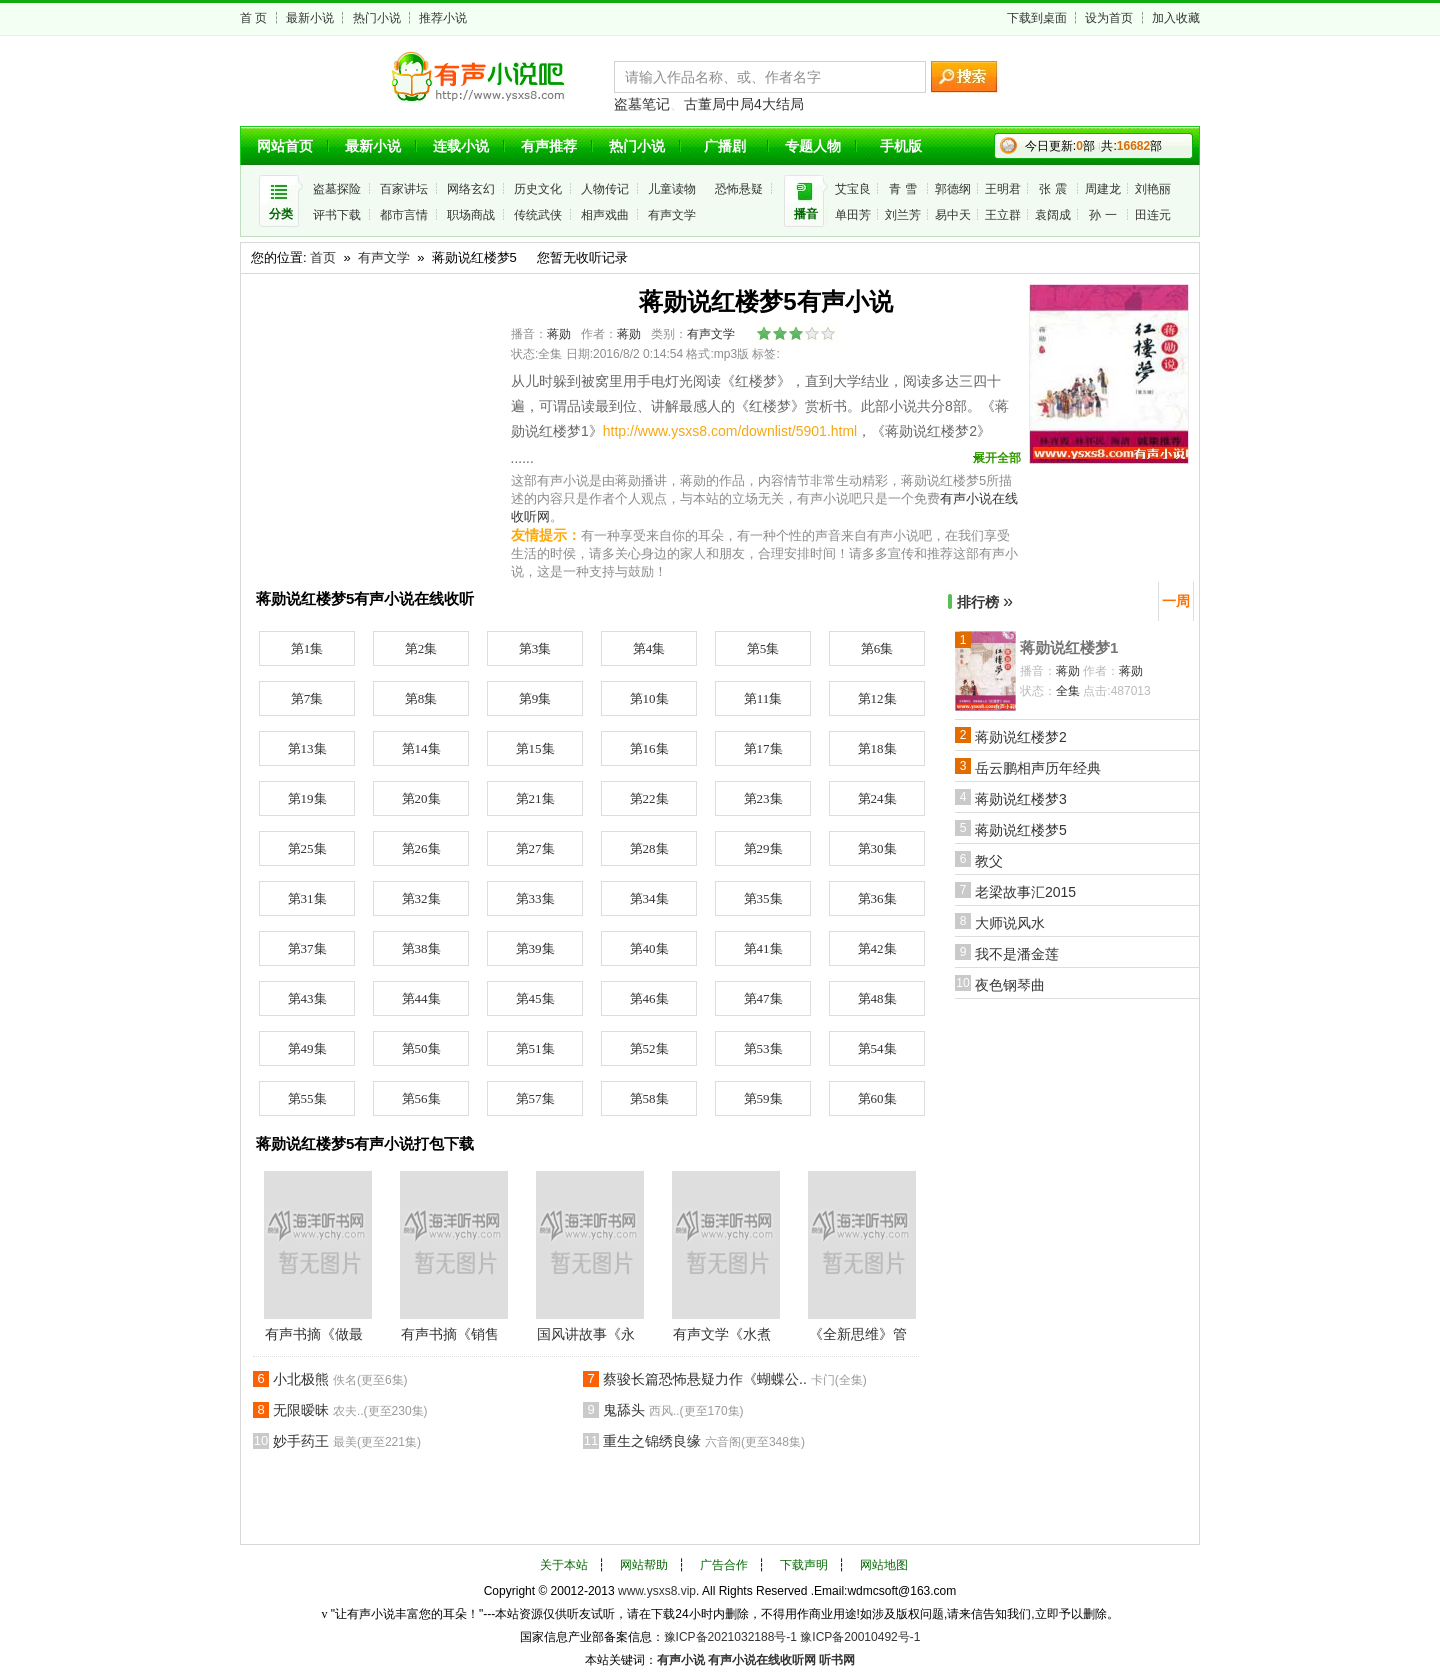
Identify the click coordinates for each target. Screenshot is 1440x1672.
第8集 (421, 698)
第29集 (763, 848)
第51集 (535, 1048)
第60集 (877, 1098)
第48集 (877, 998)
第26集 (421, 848)
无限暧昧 (350, 1410)
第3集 (535, 648)
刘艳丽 (1153, 189)
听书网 (837, 1660)
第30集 (877, 848)
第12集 (877, 698)
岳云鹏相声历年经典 (1038, 768)
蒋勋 (559, 334)
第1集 (307, 648)
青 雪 (902, 189)
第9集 (535, 698)
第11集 (763, 698)
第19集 (307, 798)
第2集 (421, 648)
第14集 (421, 748)
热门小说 (377, 18)
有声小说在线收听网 (762, 1660)
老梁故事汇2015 (1025, 892)
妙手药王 (347, 1441)
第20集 (421, 798)
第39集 (535, 948)
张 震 (1052, 189)
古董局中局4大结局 (744, 104)
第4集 (649, 648)
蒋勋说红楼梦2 (1021, 737)
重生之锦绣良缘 (704, 1441)
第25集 (307, 848)
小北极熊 (340, 1379)
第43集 (307, 998)
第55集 (307, 1098)
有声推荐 (549, 146)
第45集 (535, 998)
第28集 (649, 848)
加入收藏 (1176, 18)
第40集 (649, 948)
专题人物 (813, 146)
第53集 (763, 1048)
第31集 (307, 898)
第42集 (877, 948)
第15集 (535, 748)
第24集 (877, 798)
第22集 (649, 798)
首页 (323, 257)
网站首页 (285, 146)
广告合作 (724, 1565)
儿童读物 (672, 189)
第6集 (877, 648)
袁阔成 (1053, 215)
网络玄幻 (471, 189)
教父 (989, 861)
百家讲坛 (404, 189)
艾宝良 (853, 189)
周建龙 (1103, 189)
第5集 (763, 648)
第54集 (877, 1048)
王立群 (1003, 215)
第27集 (535, 848)
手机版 (901, 146)
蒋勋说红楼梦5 (1021, 830)
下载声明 (804, 1565)
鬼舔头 (673, 1410)
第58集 (649, 1098)
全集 (1068, 691)
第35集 (763, 898)
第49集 (307, 1048)
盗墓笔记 (642, 104)
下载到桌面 (1037, 18)
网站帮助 (644, 1565)
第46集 (649, 998)
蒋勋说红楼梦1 (1069, 647)
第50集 (421, 1048)
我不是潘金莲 (1017, 954)
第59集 (763, 1098)
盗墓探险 (337, 189)
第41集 (763, 948)
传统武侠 (538, 215)
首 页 (253, 18)
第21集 (535, 798)
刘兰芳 (903, 215)
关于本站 (564, 1565)
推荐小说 (443, 18)
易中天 (953, 215)
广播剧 (725, 146)
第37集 (307, 948)
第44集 (421, 998)
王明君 (1003, 189)
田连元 (1153, 215)
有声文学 (672, 215)
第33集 (535, 898)
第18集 (877, 748)
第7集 (307, 698)
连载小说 (461, 146)
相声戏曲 (605, 215)
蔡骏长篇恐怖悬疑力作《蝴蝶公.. (735, 1379)
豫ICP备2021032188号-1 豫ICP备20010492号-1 (792, 1637)
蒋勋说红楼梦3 (1021, 799)
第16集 (649, 748)
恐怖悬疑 (739, 189)
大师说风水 (1010, 923)
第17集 (763, 748)
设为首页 (1109, 18)
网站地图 (884, 1565)
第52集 (649, 1048)
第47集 (763, 998)
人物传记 (605, 189)
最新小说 (310, 18)
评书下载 (337, 215)
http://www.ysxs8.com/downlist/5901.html (730, 431)
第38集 (421, 948)
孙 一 (1102, 215)
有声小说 (681, 1660)
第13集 (307, 748)
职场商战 (471, 215)
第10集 (649, 698)
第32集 (421, 898)
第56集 (421, 1098)
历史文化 (538, 189)
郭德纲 (953, 189)
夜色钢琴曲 (1010, 985)
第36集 (877, 898)
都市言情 (404, 215)
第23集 (763, 798)
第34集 (649, 898)
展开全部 (997, 458)
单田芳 (853, 215)
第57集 (535, 1098)
